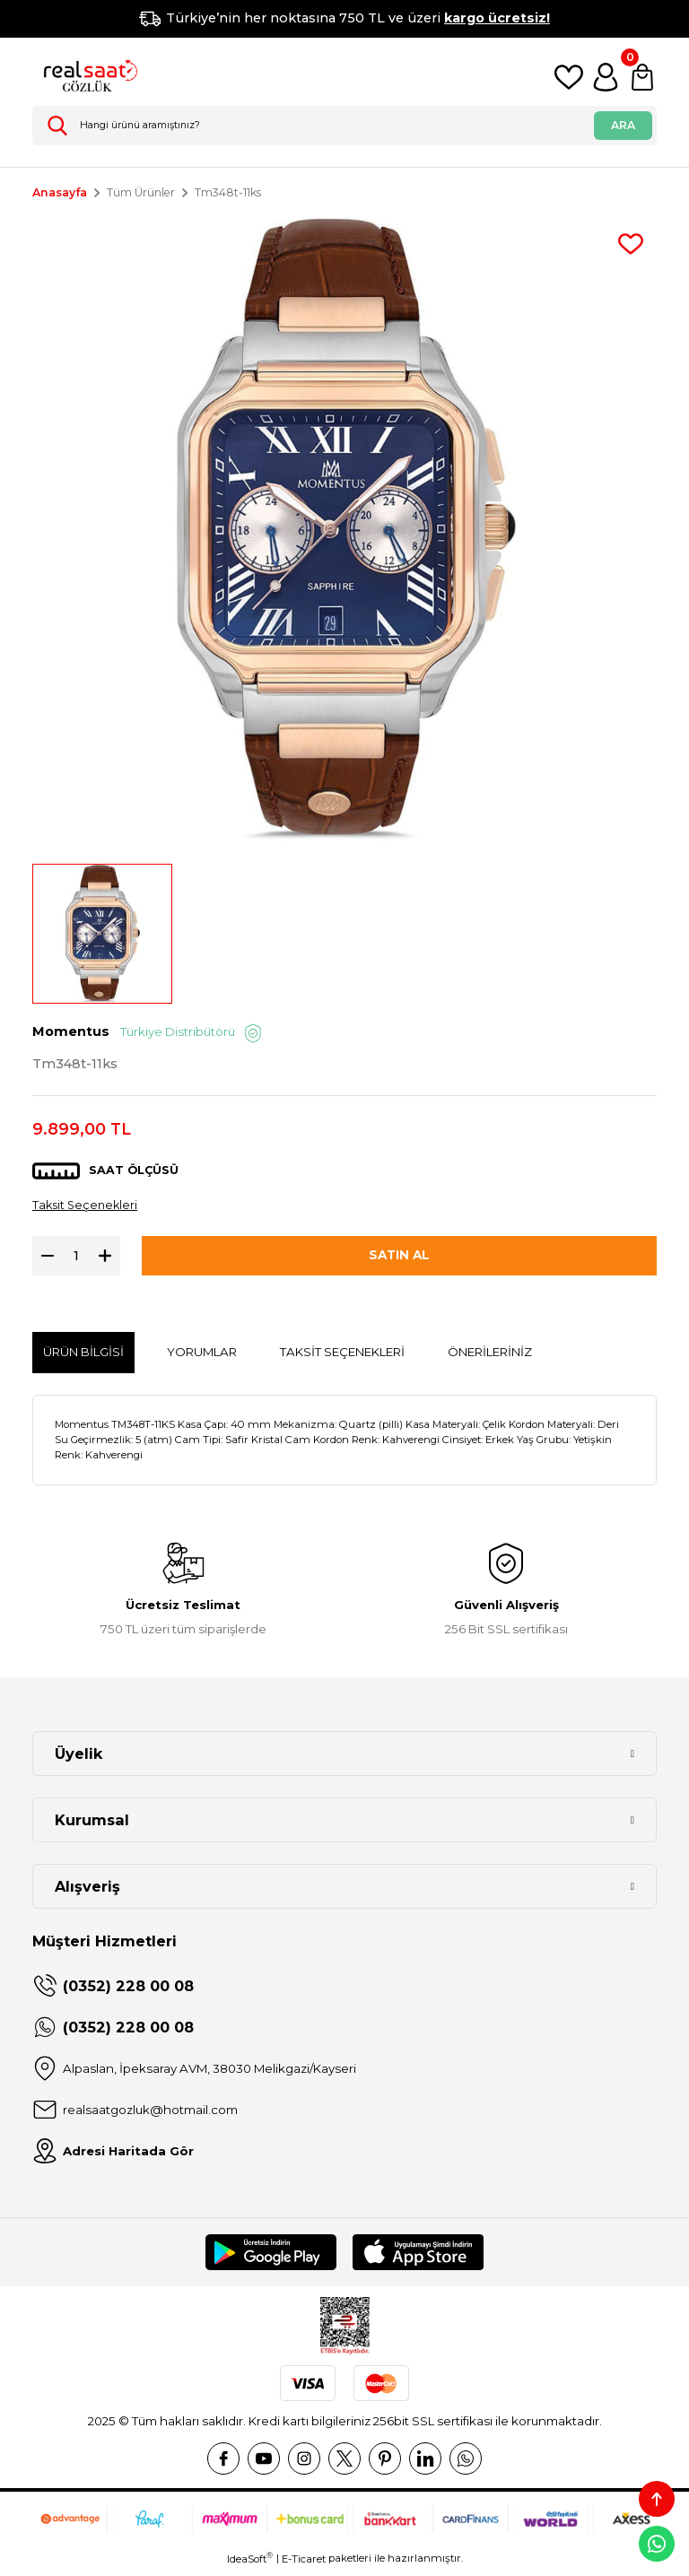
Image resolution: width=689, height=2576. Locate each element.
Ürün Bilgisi (83, 1356)
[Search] (344, 125)
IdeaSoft (250, 2563)
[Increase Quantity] (109, 1260)
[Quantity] (76, 1260)
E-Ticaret (304, 2563)
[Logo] (86, 77)
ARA (623, 125)
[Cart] (642, 77)
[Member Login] (605, 77)
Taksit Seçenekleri (87, 1209)
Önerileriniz (490, 1356)
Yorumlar (202, 1356)
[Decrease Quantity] (43, 1260)
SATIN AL (399, 1260)
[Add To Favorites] (630, 244)
